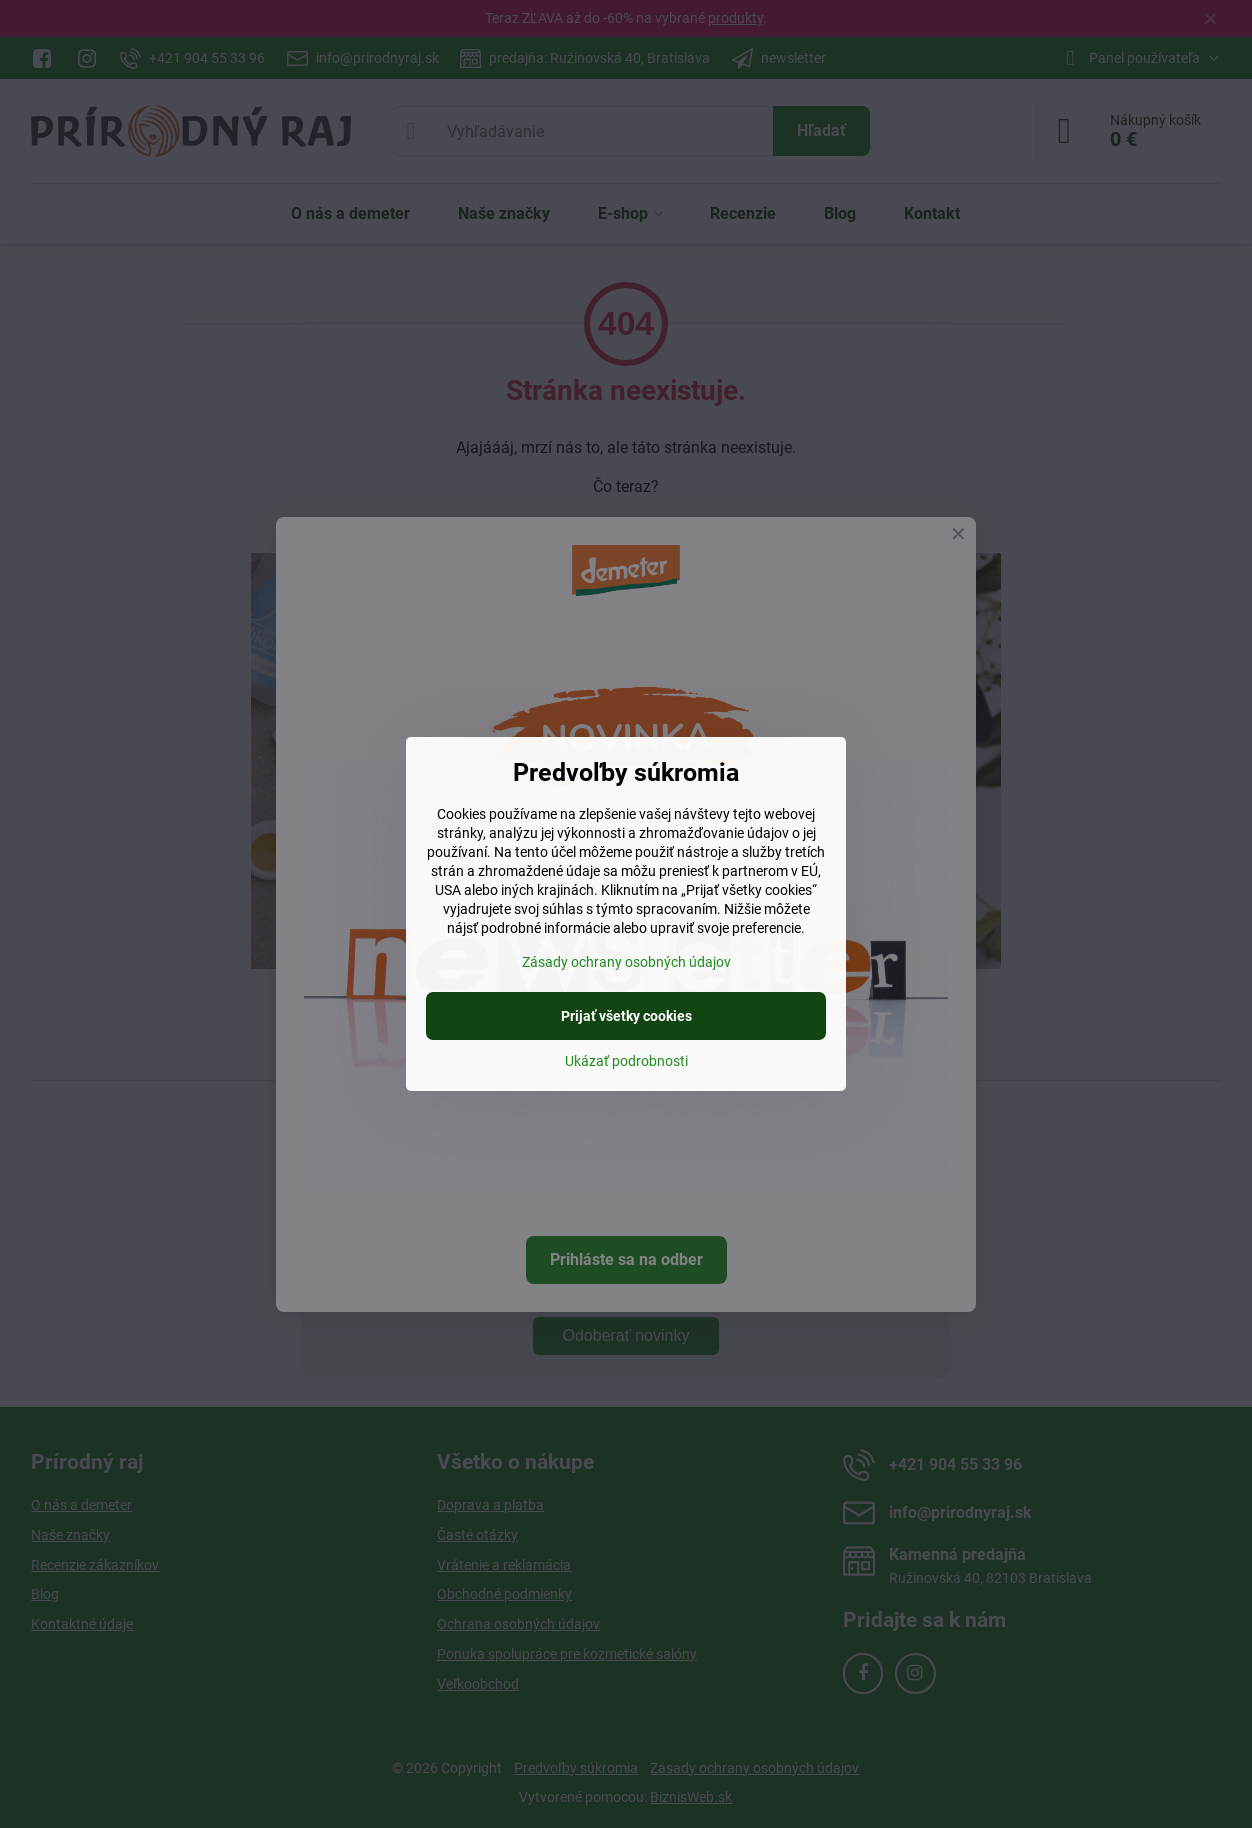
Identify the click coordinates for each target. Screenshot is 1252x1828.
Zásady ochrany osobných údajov (626, 962)
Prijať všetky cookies (626, 1016)
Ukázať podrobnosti (626, 1061)
